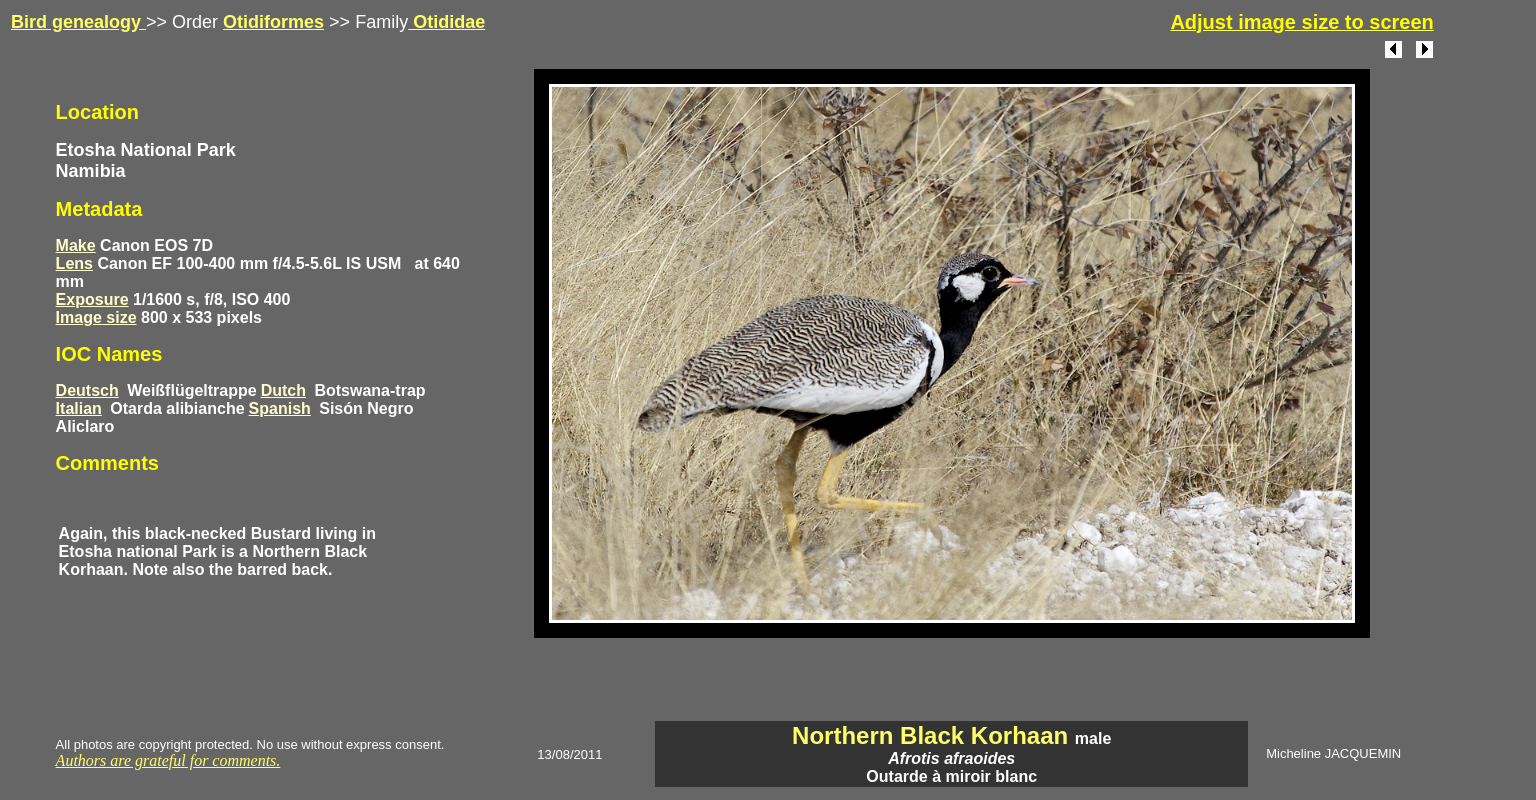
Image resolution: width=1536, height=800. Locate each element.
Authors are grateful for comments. (168, 760)
